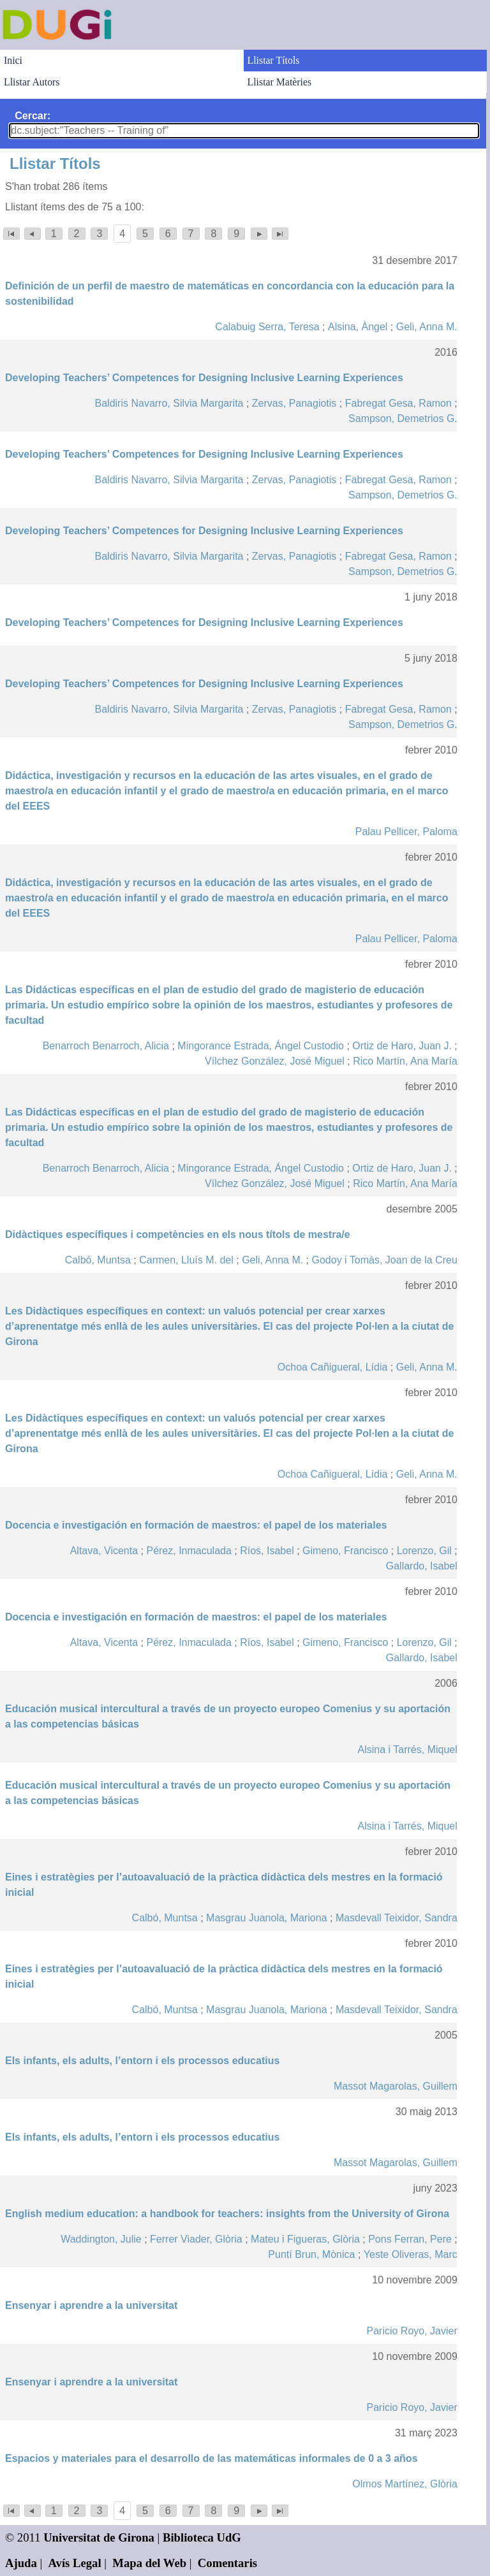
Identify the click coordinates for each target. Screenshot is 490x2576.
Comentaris (227, 2563)
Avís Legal (74, 2563)
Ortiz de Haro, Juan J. (402, 1045)
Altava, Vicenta (104, 1550)
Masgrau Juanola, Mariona (266, 1917)
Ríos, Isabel (266, 1550)
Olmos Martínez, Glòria (404, 2483)
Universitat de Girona (98, 2537)
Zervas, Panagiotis (294, 403)
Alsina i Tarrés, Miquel (407, 1749)
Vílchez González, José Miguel (275, 1061)
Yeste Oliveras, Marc (410, 2254)
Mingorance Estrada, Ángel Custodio (260, 1045)
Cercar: (32, 115)
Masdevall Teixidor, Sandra (396, 1917)
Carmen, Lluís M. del (186, 1260)
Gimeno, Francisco (345, 1550)
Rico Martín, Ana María (405, 1061)
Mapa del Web (149, 2563)
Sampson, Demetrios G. (402, 418)
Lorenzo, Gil (424, 1550)
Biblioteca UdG (202, 2537)
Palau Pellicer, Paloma (406, 831)
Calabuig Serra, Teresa (266, 326)
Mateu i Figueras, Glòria (305, 2239)
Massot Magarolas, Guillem (395, 2086)
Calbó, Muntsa (98, 1260)
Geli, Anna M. (426, 326)
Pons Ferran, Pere (410, 2239)
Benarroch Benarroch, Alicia (106, 1045)
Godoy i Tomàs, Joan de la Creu (384, 1260)
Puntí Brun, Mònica (311, 2254)
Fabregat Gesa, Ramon (398, 403)
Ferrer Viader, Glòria (196, 2239)
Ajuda (21, 2563)
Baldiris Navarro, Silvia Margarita (169, 403)
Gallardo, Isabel (421, 1566)
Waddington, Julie (101, 2239)
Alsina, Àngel (357, 326)
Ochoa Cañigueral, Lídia (333, 1367)
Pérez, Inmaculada (188, 1550)
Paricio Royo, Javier (412, 2330)
